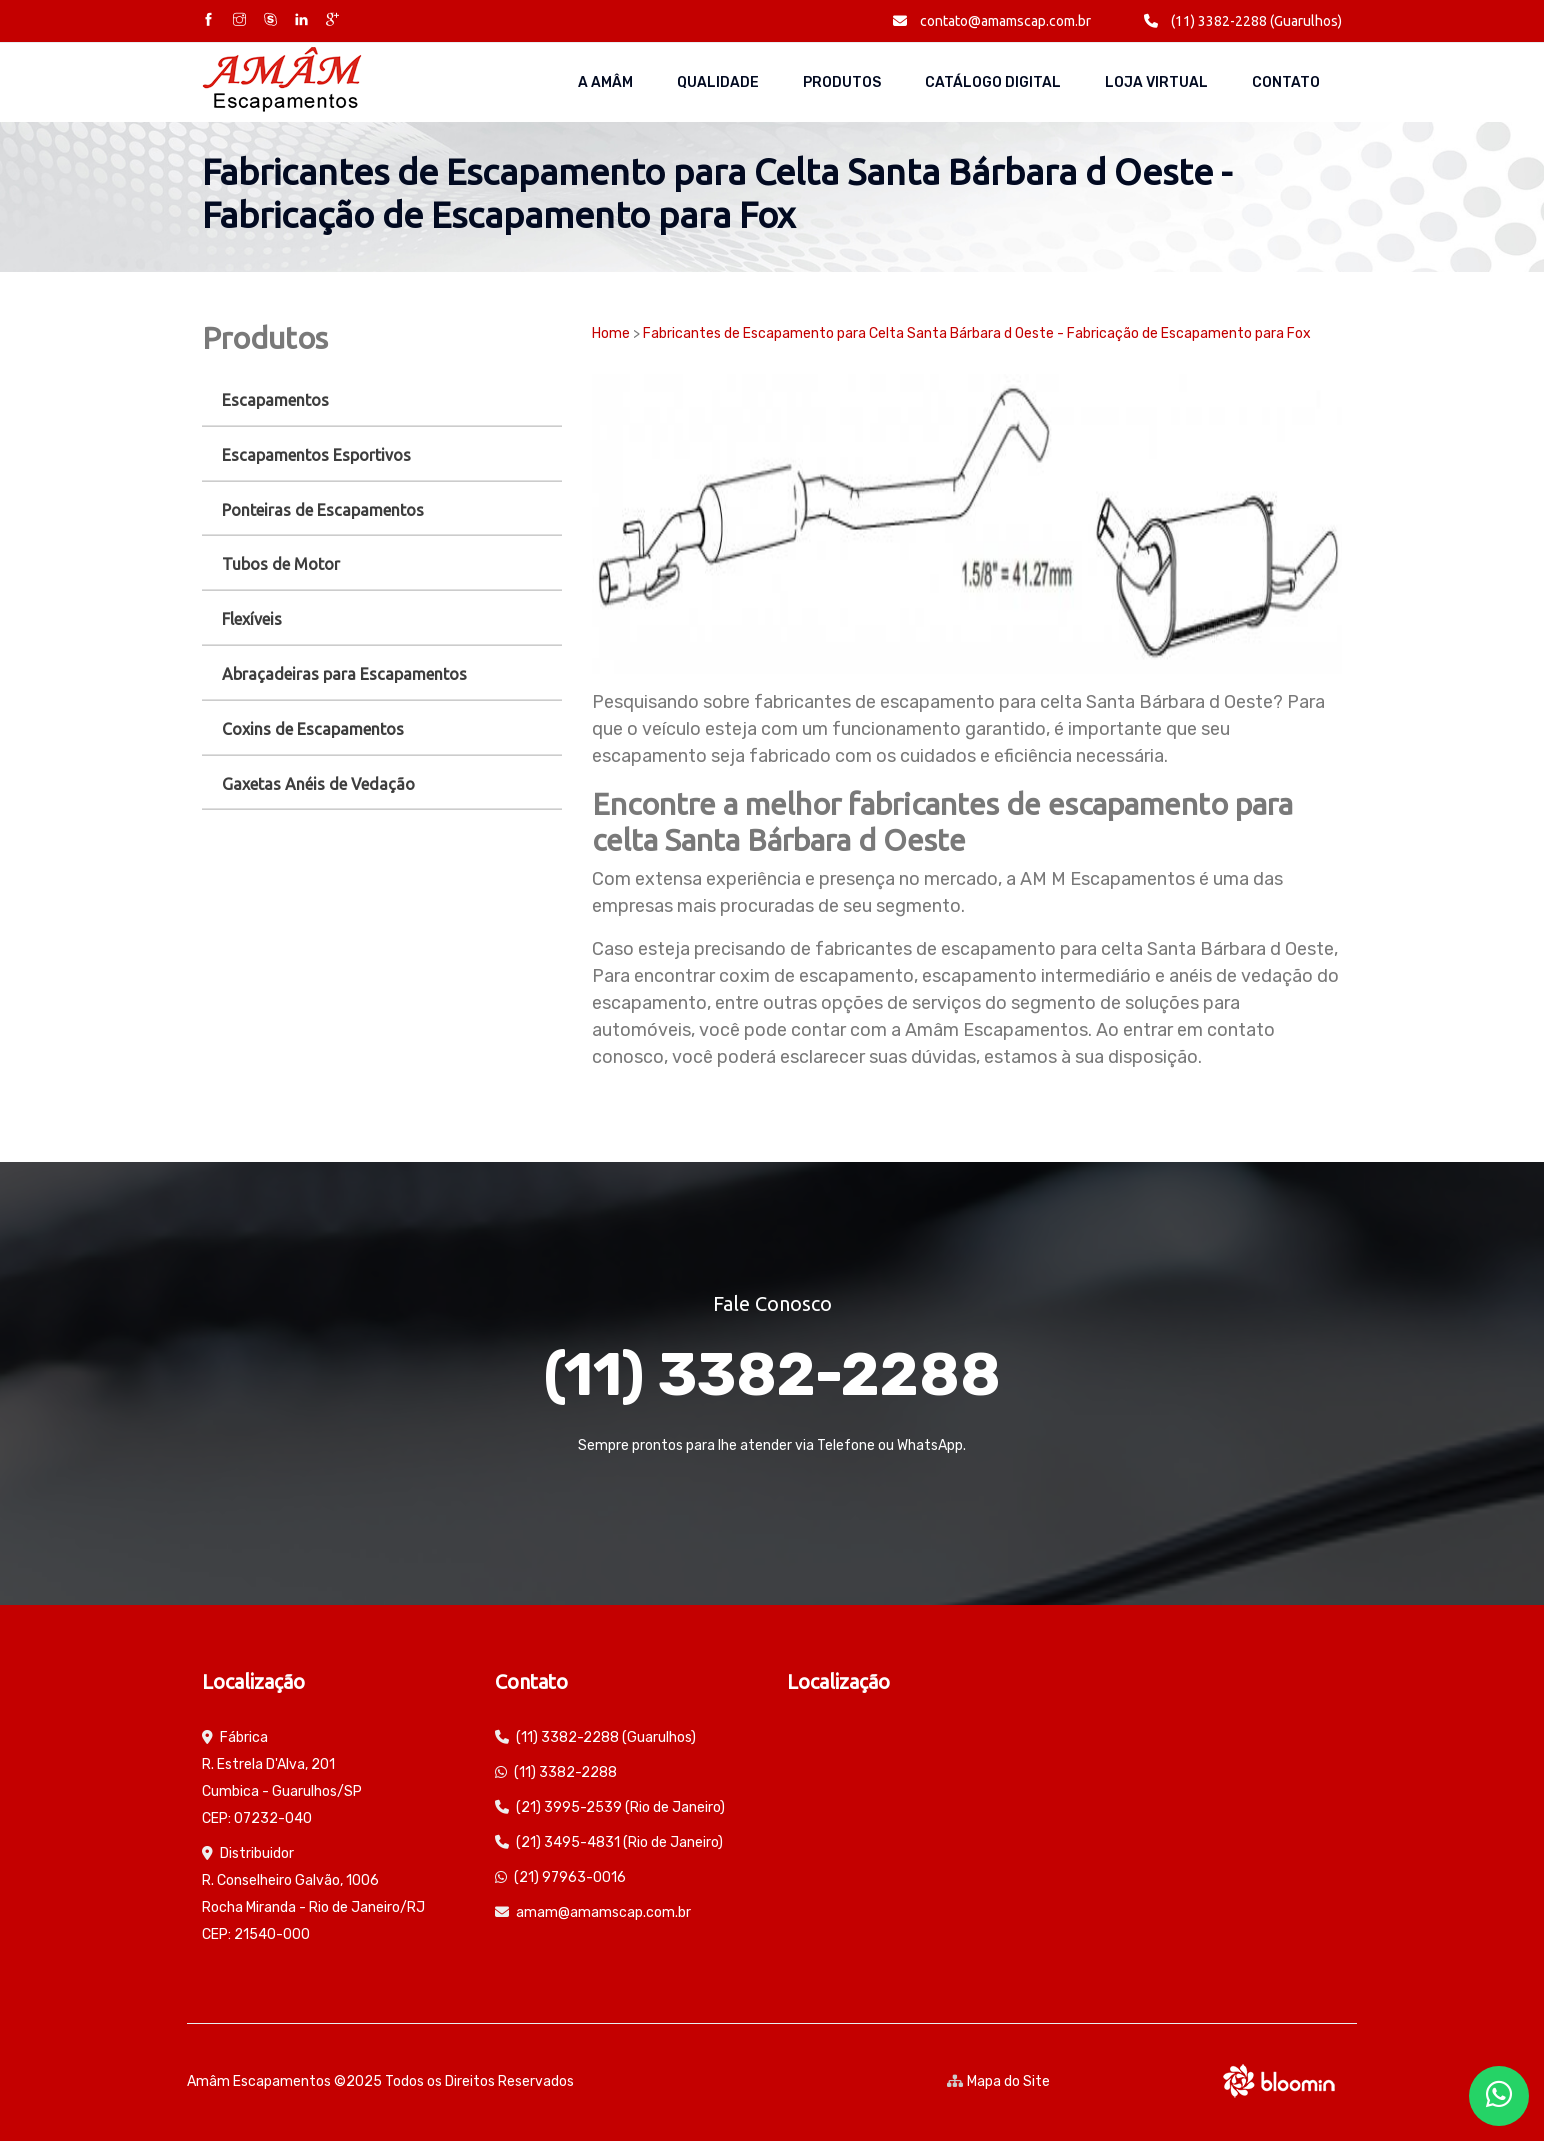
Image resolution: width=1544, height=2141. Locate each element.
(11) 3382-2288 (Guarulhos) (1243, 21)
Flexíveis (252, 619)
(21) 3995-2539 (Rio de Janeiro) (620, 1807)
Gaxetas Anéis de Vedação (318, 784)
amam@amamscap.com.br (603, 1912)
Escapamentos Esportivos (316, 455)
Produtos (842, 82)
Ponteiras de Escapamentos (323, 510)
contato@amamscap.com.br (992, 21)
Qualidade (718, 82)
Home (611, 333)
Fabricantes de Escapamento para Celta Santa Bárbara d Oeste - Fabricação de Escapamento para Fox (977, 333)
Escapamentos (275, 400)
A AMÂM (605, 82)
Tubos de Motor (281, 564)
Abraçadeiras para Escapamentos (344, 674)
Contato (1286, 82)
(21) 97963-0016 (570, 1877)
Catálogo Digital (993, 82)
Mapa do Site (998, 2081)
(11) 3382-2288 (772, 1374)
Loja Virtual (1156, 82)
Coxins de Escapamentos (313, 729)
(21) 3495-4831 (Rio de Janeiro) (619, 1842)
